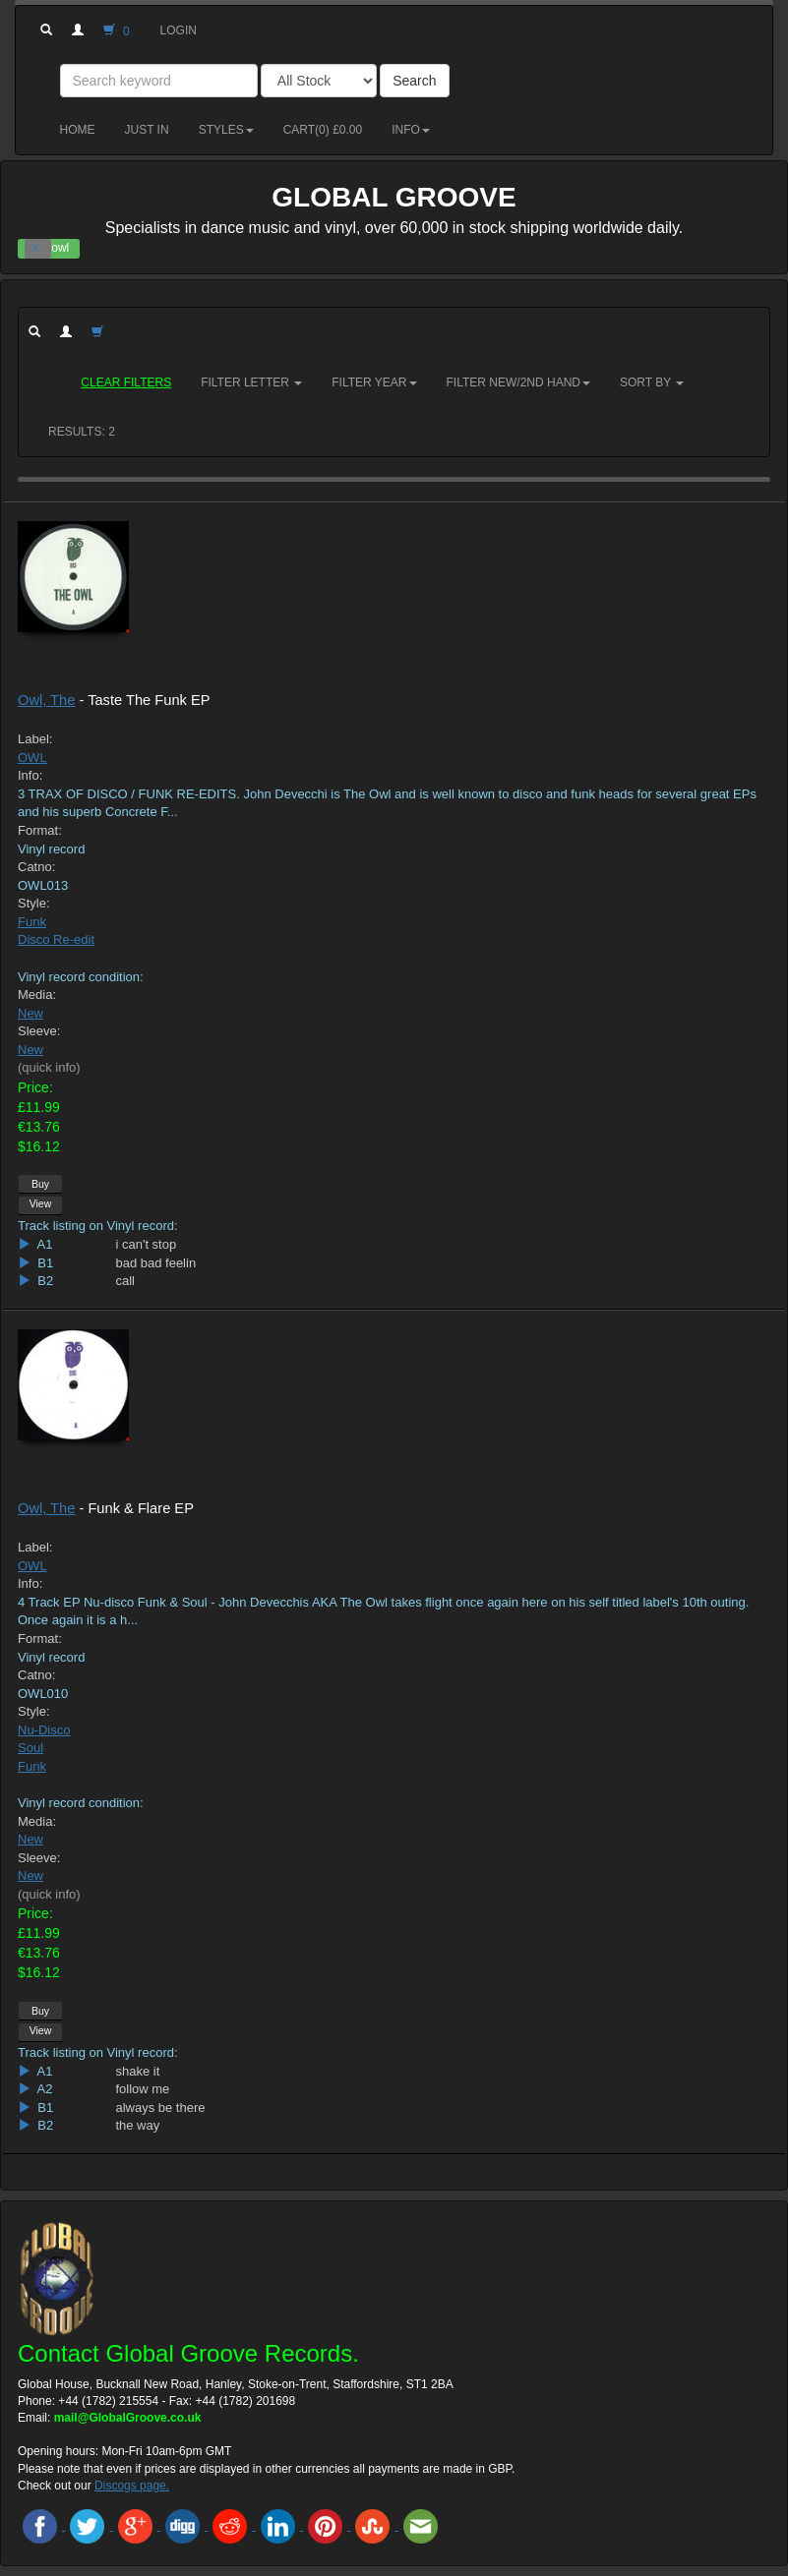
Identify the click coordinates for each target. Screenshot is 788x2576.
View (41, 1203)
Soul (30, 1747)
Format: (40, 830)
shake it (137, 2071)
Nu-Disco (44, 1730)
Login (178, 30)
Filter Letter (251, 382)
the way (137, 2125)
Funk (32, 921)
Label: (35, 739)
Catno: (36, 866)
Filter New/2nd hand (518, 382)
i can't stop (145, 1244)
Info (411, 130)
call (125, 1280)
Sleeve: (39, 1031)
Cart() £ (323, 130)
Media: (37, 994)
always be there (160, 2107)
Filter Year (374, 382)
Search (414, 80)
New (30, 1013)
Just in (147, 130)
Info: (30, 775)
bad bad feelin (155, 1263)
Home (77, 130)
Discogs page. (131, 2485)
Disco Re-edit (56, 939)
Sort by (652, 382)
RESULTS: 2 (81, 432)
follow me (142, 2088)
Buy (40, 1184)
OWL (32, 757)
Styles (226, 130)
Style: (34, 903)
